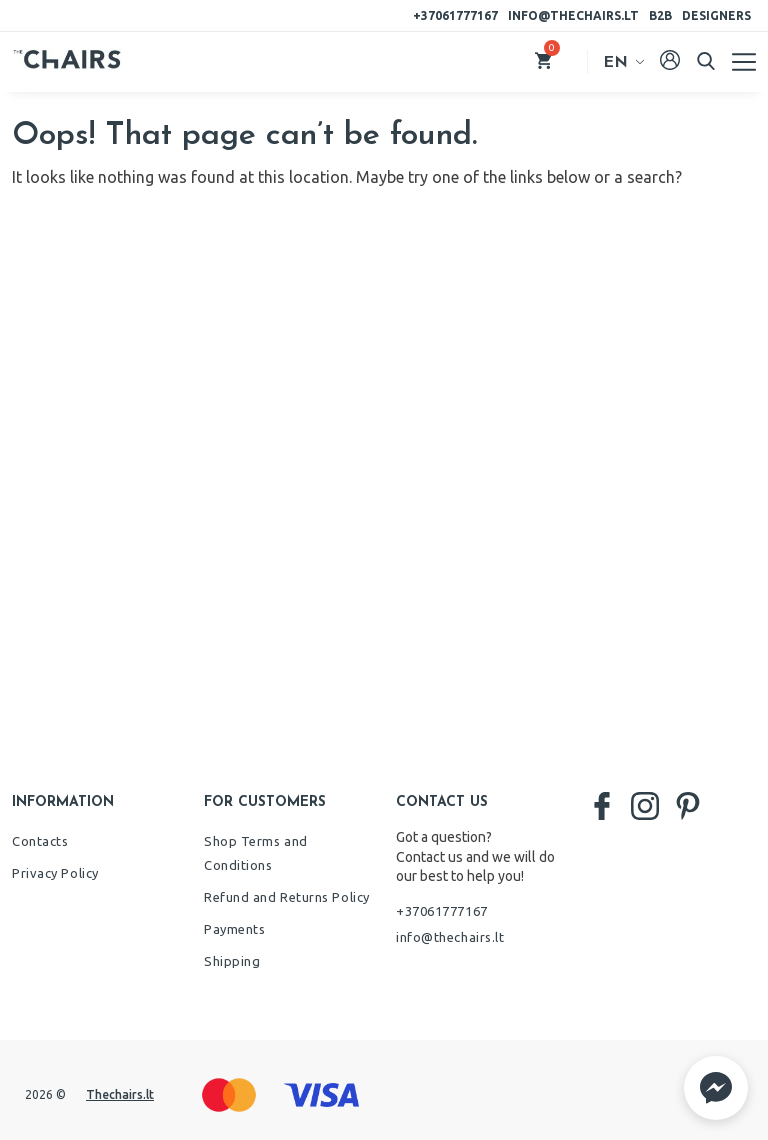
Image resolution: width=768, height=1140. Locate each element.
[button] (716, 1088)
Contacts (40, 841)
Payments (234, 929)
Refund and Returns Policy (287, 897)
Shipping (232, 961)
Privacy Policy (55, 873)
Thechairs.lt (120, 1094)
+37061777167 (455, 15)
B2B (660, 15)
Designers (716, 15)
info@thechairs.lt (573, 15)
